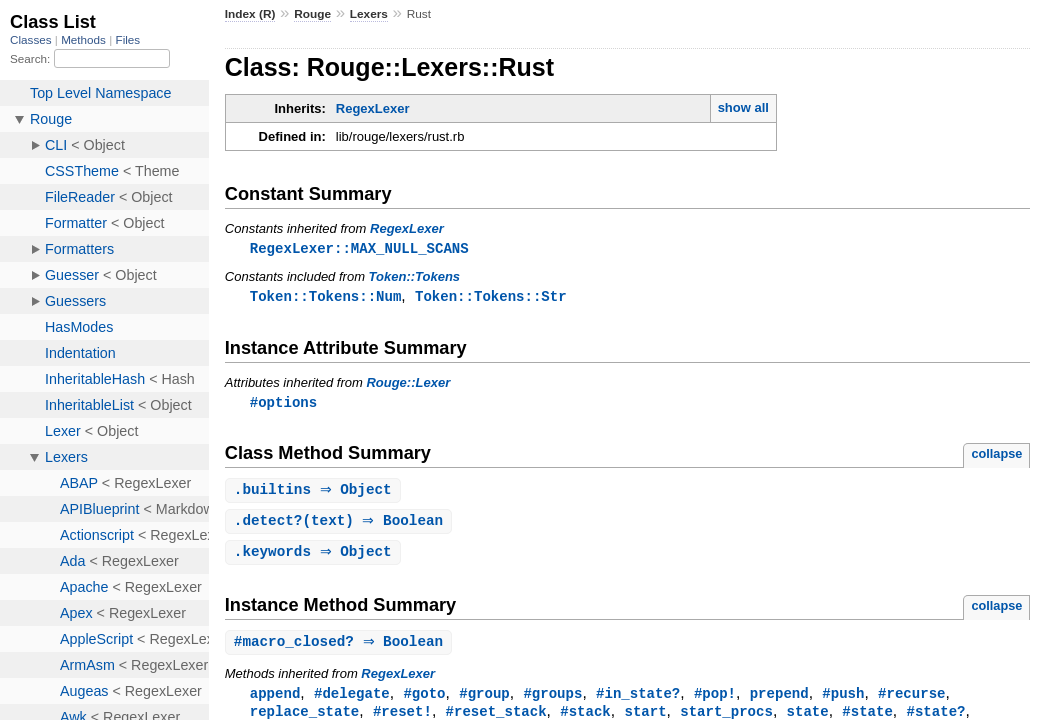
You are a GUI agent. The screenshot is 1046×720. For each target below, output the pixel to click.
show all (743, 107)
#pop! (715, 700)
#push (843, 700)
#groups (552, 700)
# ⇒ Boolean (341, 648)
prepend (779, 700)
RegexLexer (373, 108)
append (275, 700)
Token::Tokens (415, 277)
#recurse (911, 700)
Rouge (312, 14)
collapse (996, 456)
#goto (424, 700)
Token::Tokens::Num (326, 297)
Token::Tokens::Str (491, 297)
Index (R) (250, 14)
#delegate (352, 700)
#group (484, 700)
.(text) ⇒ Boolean (341, 525)
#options (283, 404)
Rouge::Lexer (408, 384)
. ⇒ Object (315, 493)
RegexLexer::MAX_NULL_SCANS (359, 248)
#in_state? (638, 700)
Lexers (369, 14)
